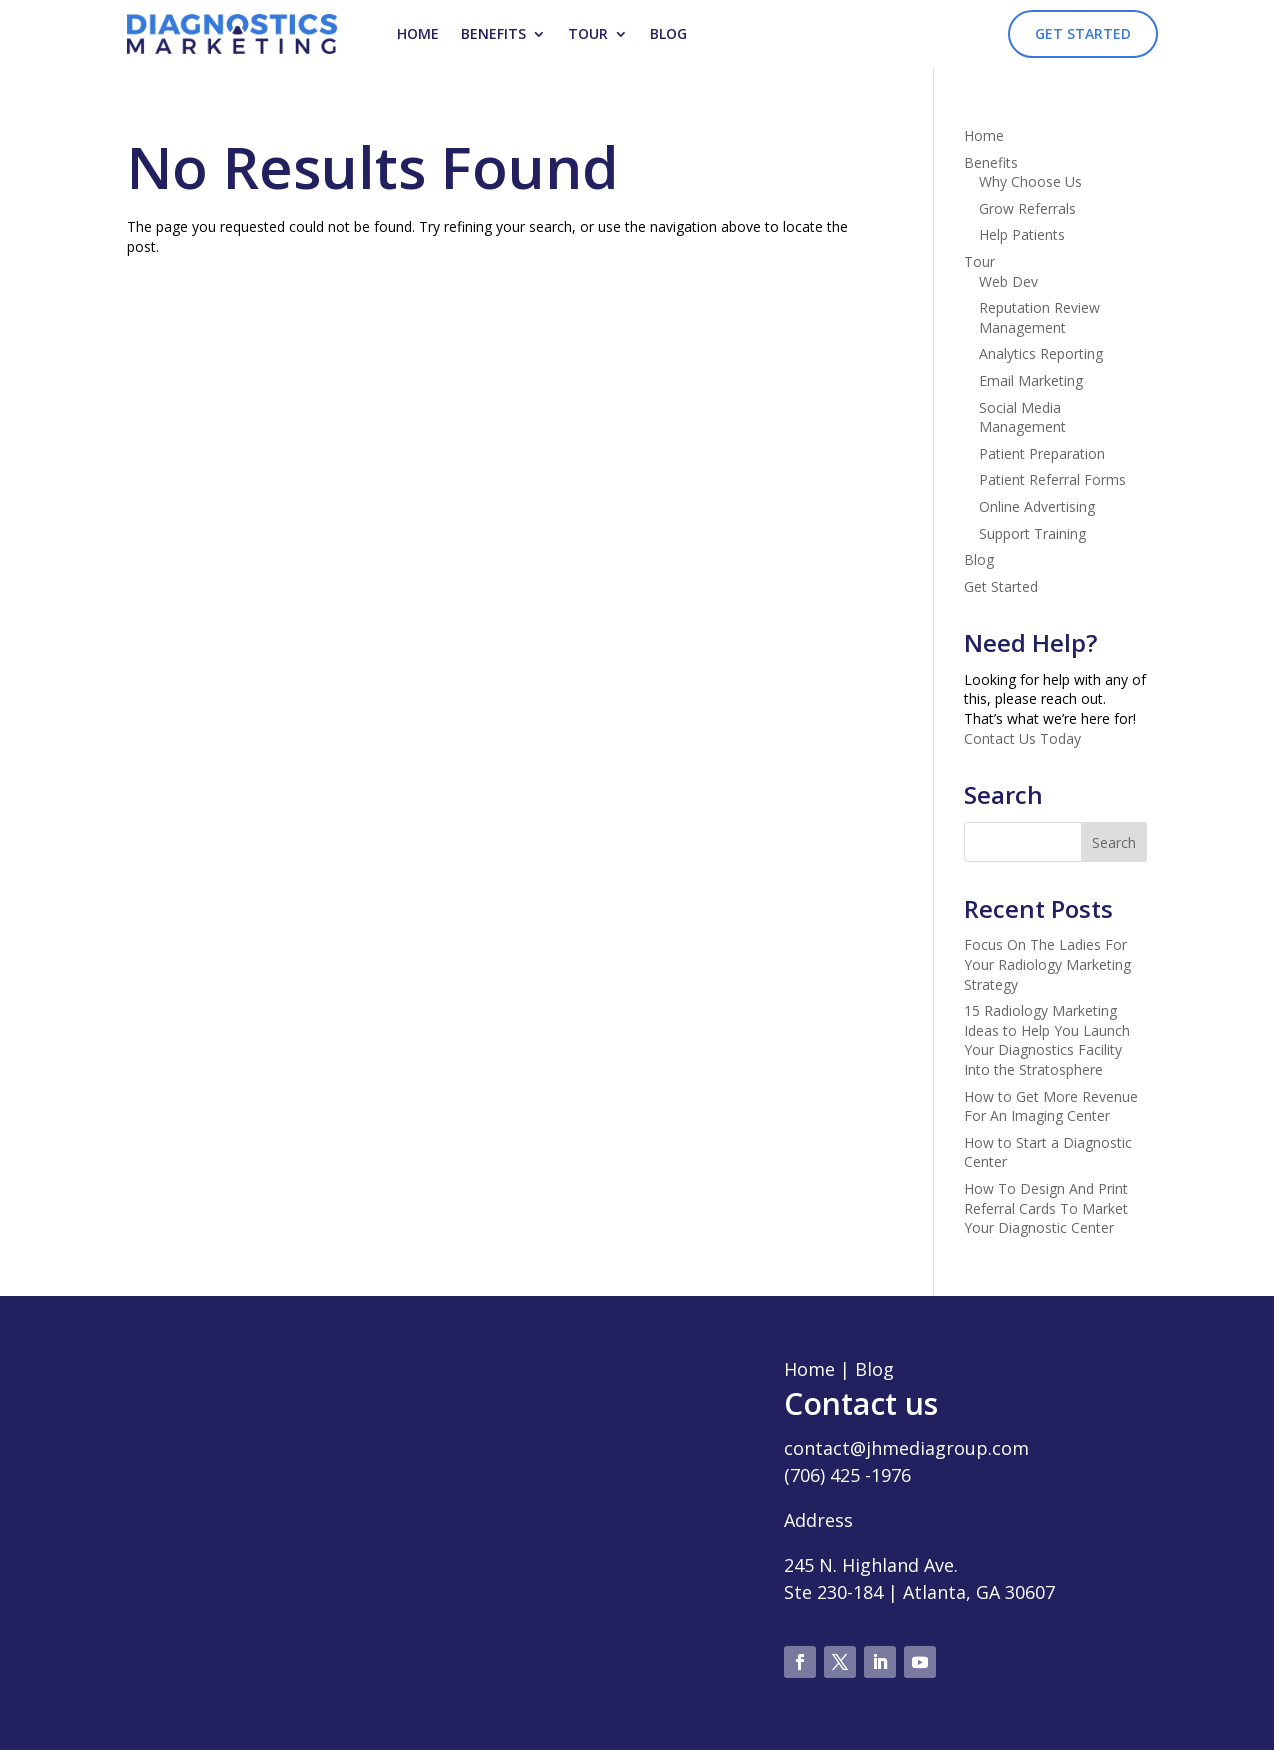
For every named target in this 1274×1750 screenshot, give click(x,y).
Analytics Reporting (1041, 353)
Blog (668, 33)
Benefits (493, 33)
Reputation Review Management (1039, 317)
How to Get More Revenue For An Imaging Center (1051, 1106)
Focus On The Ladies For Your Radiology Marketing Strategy (1047, 964)
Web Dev (1008, 281)
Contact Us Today (1022, 738)
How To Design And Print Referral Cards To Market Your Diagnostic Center (1046, 1208)
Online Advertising (1037, 506)
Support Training (1032, 533)
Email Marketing (1031, 380)
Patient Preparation (1042, 453)
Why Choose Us (1030, 181)
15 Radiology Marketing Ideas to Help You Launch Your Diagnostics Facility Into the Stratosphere (1047, 1040)
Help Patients (1022, 234)
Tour (588, 33)
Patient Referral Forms (1052, 479)
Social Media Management (1022, 417)
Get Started (1083, 33)
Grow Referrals (1027, 208)
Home (418, 33)
